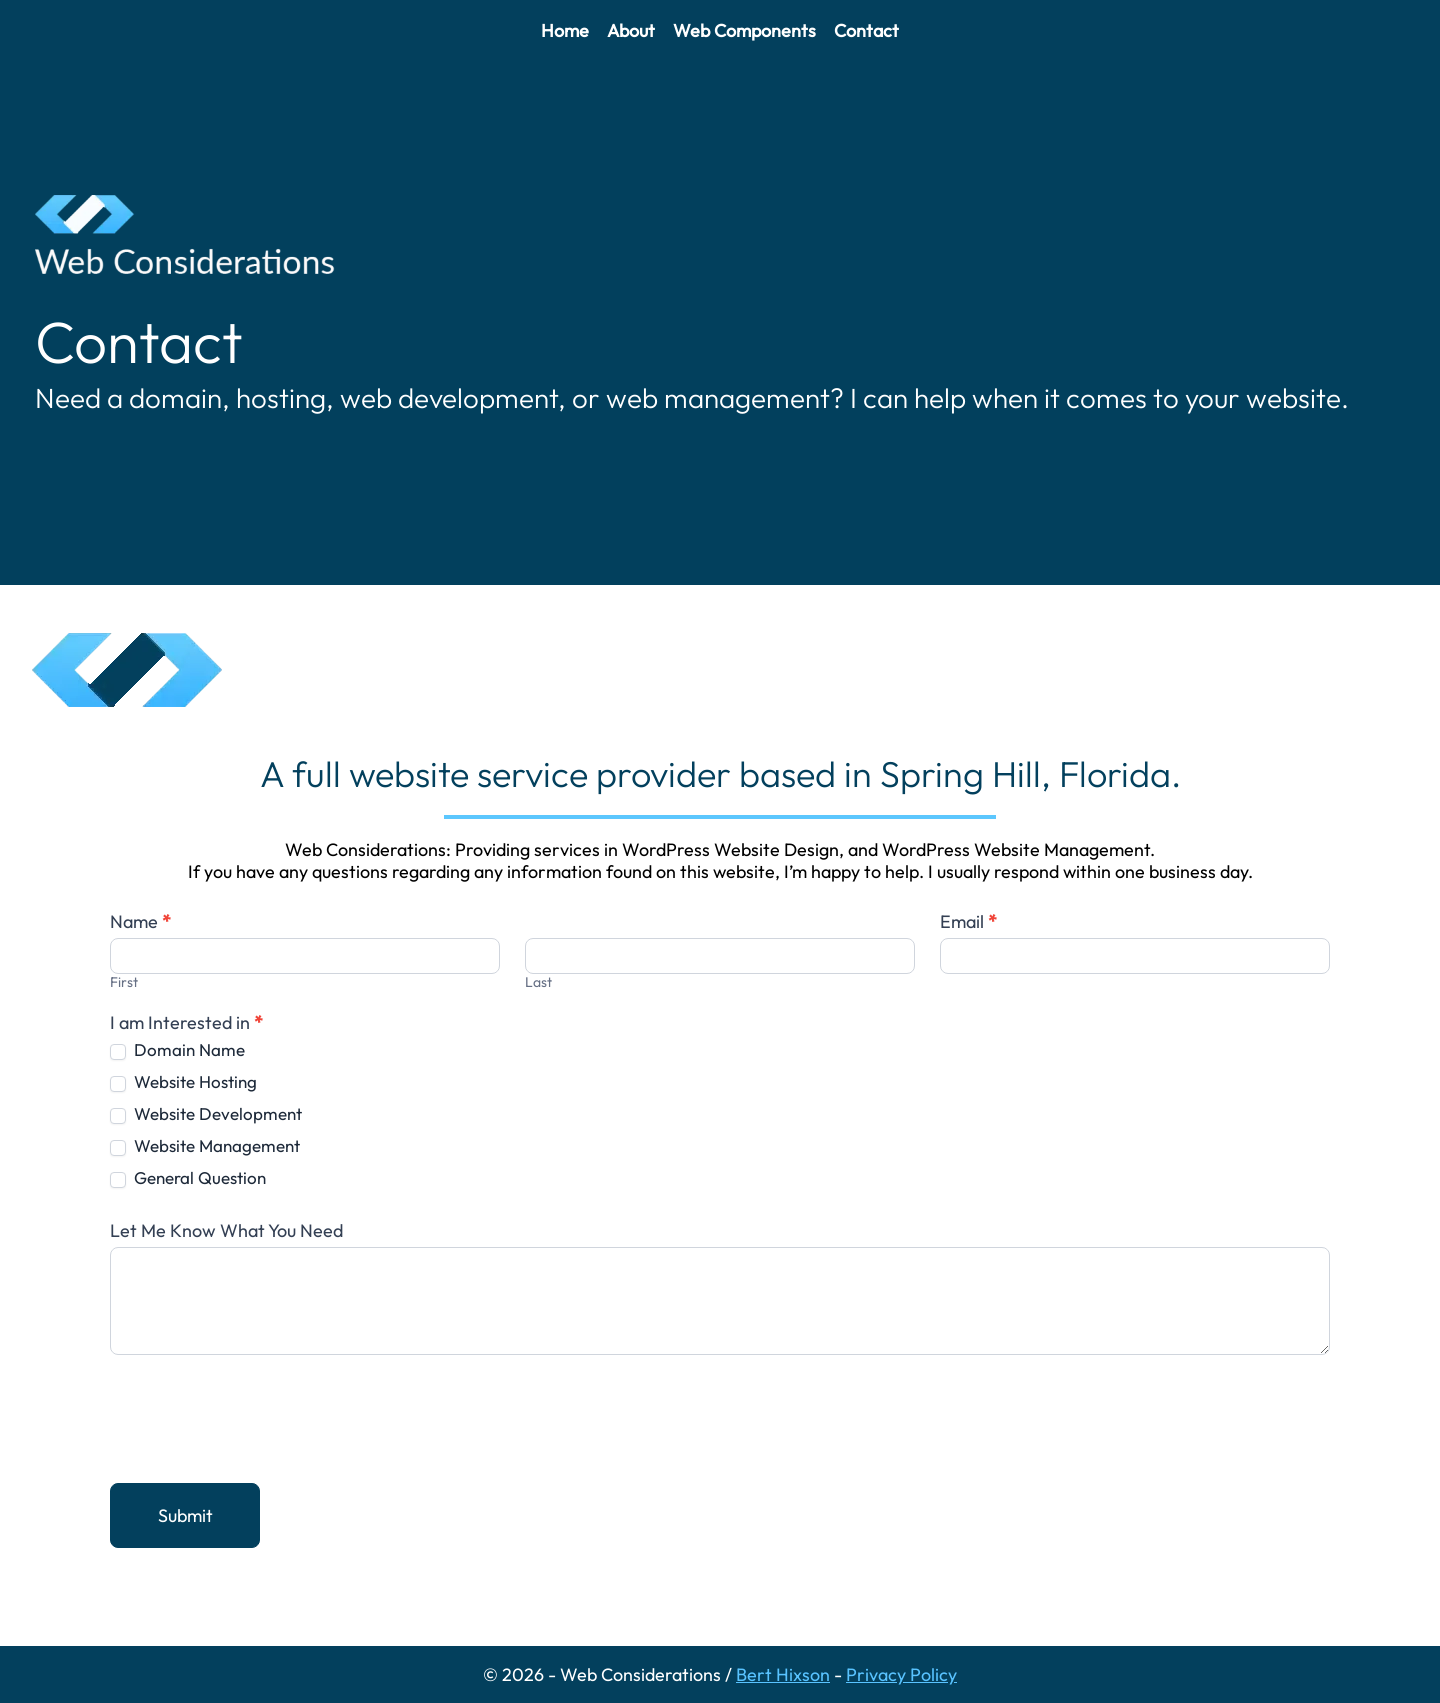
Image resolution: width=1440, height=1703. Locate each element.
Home (565, 30)
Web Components (744, 30)
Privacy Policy (901, 1674)
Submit (185, 1515)
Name (140, 922)
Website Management (205, 1145)
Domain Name (177, 1049)
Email (968, 922)
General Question (188, 1177)
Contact (866, 30)
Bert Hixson (783, 1674)
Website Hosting (183, 1081)
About (631, 30)
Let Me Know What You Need (226, 1231)
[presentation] (262, 1414)
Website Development (206, 1113)
